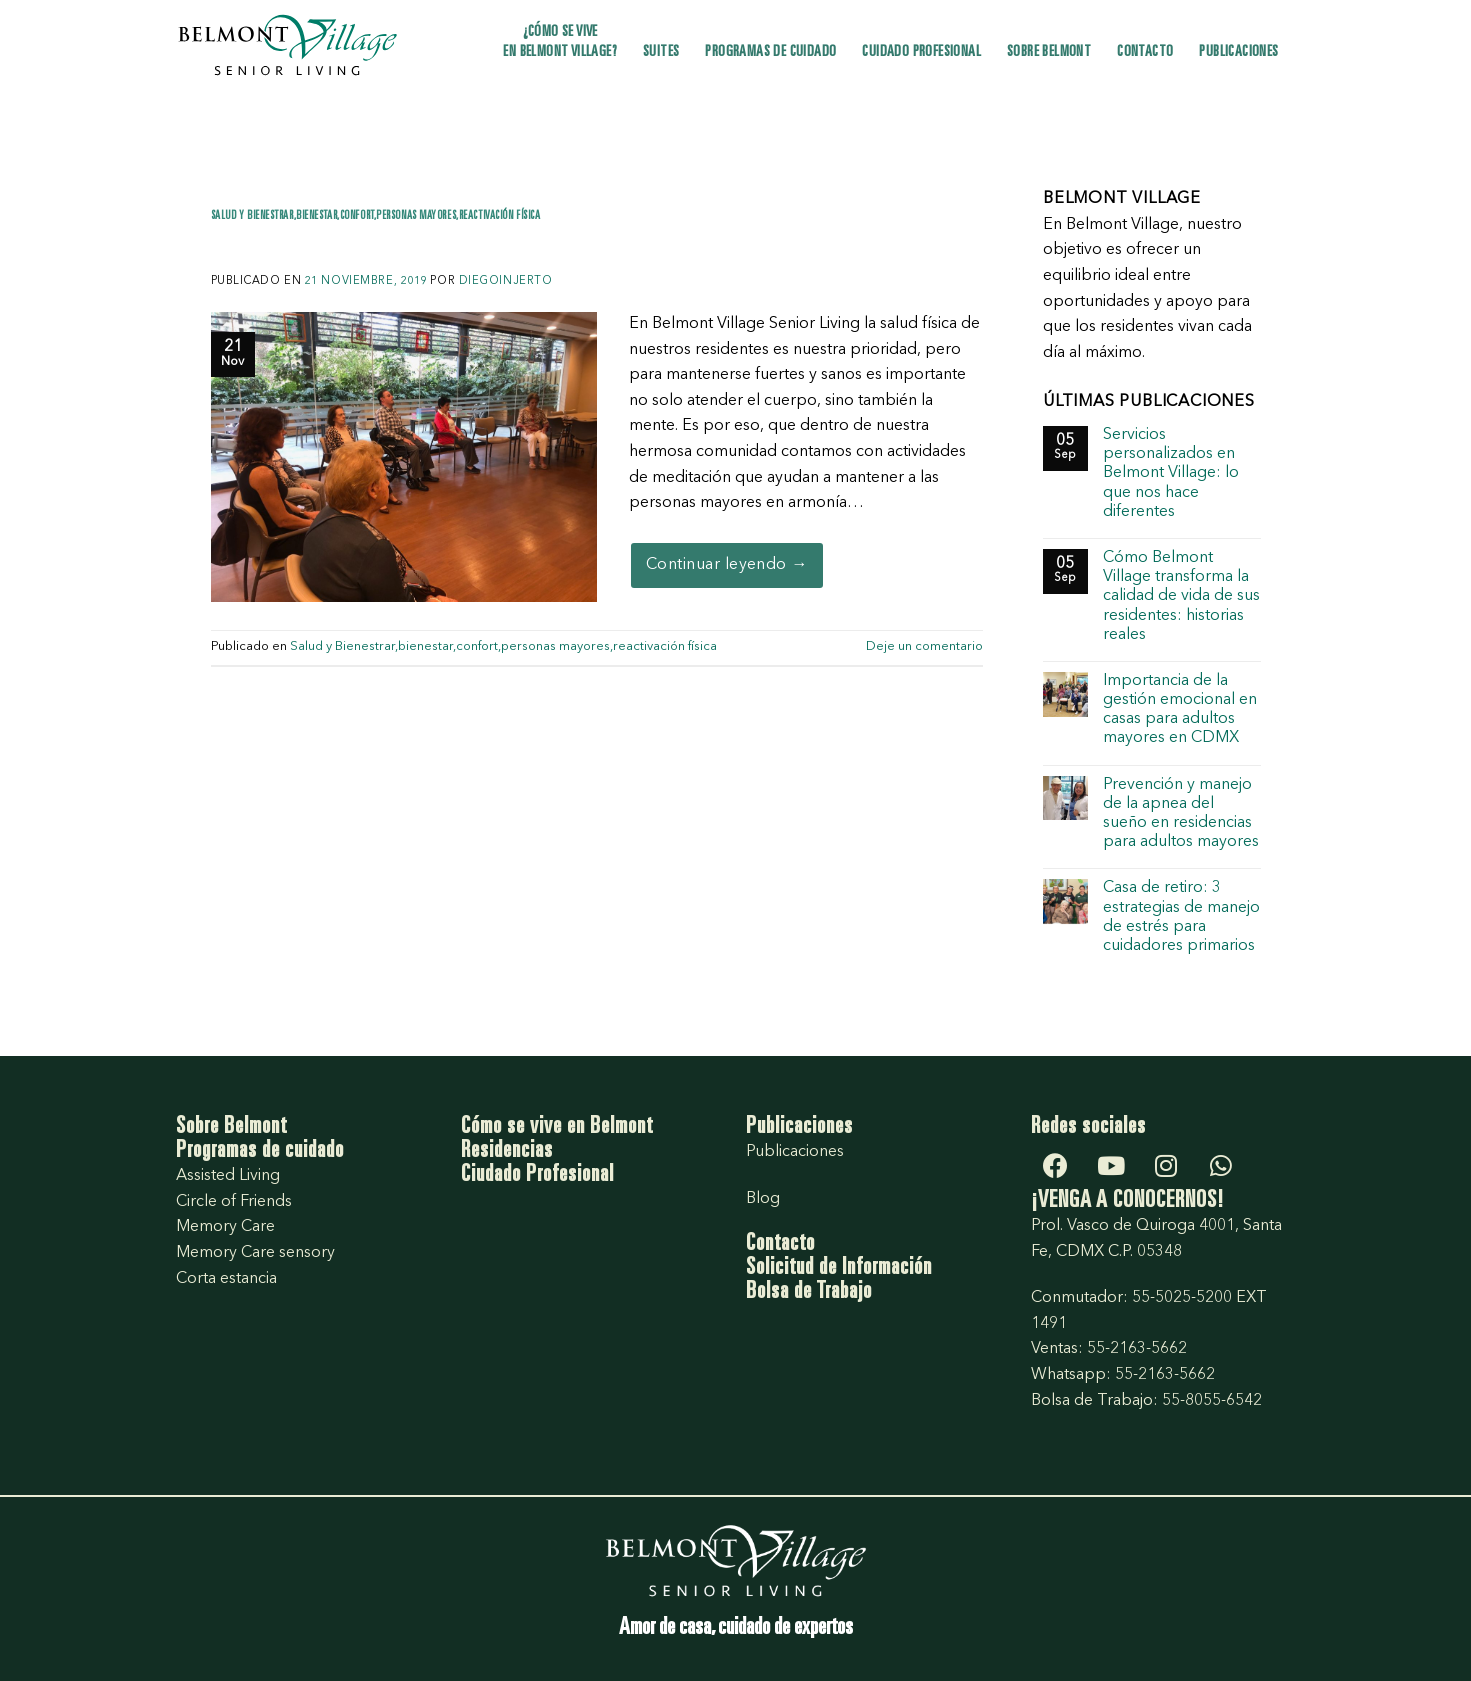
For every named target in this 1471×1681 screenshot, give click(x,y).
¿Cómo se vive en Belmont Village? (560, 42)
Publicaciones (1238, 52)
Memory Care (225, 1227)
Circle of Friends (234, 1202)
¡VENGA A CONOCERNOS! (1127, 1202)
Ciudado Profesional (537, 1176)
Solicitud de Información (839, 1269)
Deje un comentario (924, 646)
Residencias (507, 1152)
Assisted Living (228, 1176)
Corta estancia (226, 1279)
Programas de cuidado (770, 52)
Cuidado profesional (921, 52)
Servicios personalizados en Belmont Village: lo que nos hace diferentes (1171, 473)
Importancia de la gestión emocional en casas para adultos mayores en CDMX (1180, 710)
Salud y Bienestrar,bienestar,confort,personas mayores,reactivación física (376, 216)
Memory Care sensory (255, 1253)
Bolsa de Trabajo (809, 1293)
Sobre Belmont (1049, 52)
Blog (763, 1199)
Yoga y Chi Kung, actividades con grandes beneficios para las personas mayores (591, 245)
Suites (661, 52)
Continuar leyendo (727, 566)
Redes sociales (1088, 1128)
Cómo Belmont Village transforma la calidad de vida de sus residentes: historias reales (1181, 596)
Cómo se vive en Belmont (557, 1128)
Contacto (1145, 52)
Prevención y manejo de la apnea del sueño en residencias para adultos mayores (1181, 814)
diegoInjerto (506, 281)
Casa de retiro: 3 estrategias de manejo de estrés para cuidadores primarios (1181, 917)
